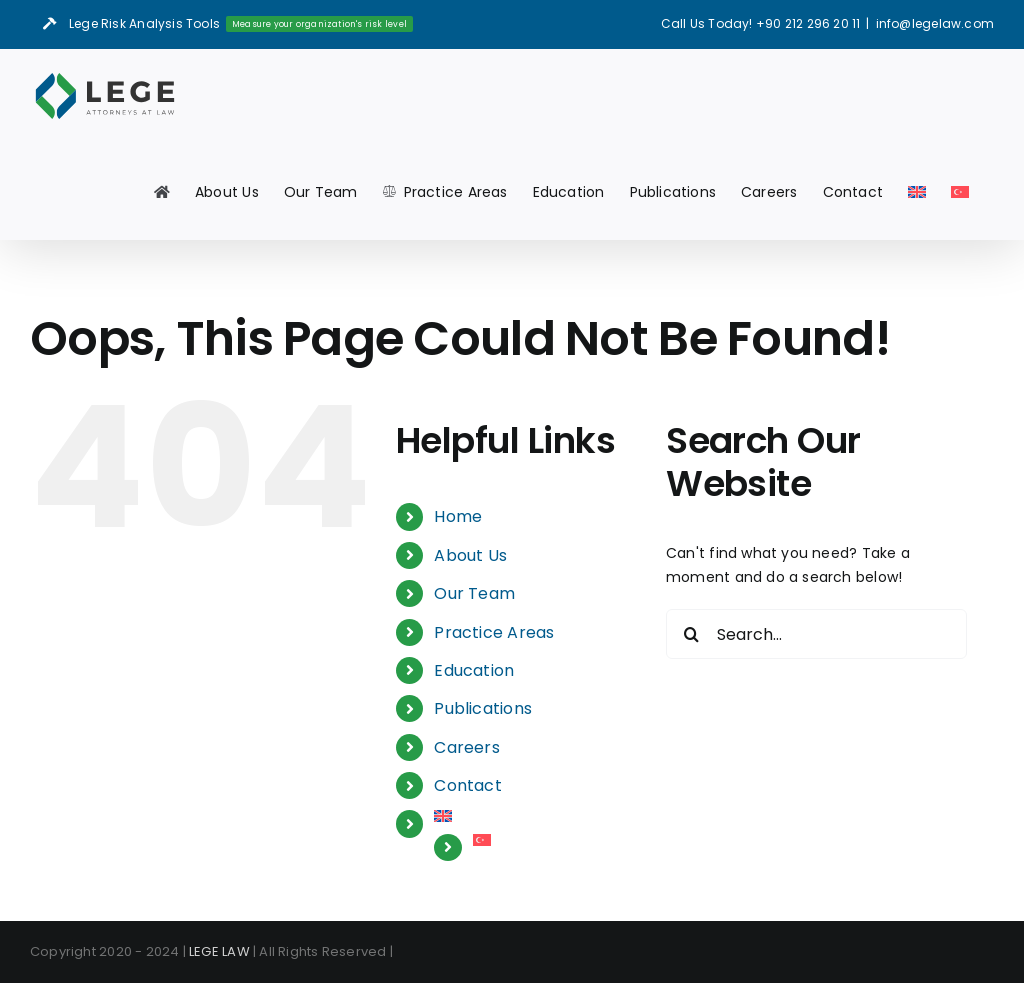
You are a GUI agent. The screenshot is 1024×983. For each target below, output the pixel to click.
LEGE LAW (219, 951)
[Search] (691, 634)
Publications (483, 708)
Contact (467, 785)
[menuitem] (917, 191)
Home (458, 516)
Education (474, 670)
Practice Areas (494, 632)
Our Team (474, 593)
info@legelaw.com (935, 23)
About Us (470, 555)
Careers (466, 747)
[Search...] (816, 634)
